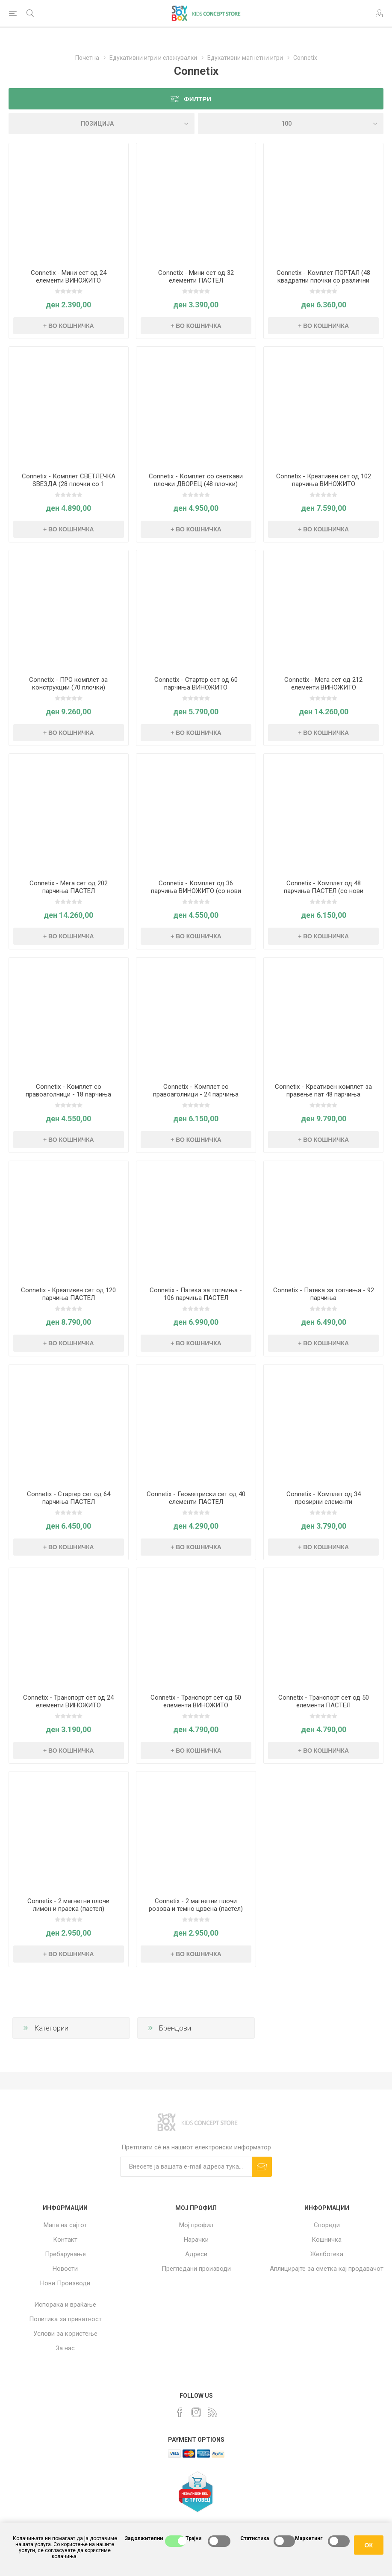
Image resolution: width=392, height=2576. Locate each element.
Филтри (197, 99)
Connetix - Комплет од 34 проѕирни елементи (323, 1498)
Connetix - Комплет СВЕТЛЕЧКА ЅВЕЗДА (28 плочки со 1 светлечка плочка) (68, 483)
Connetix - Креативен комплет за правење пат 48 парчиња (323, 1090)
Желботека (326, 2254)
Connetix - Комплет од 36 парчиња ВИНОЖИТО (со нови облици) (196, 890)
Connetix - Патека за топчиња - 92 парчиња (323, 1294)
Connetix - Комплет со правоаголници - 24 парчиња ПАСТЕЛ (196, 1094)
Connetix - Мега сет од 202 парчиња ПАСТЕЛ (68, 887)
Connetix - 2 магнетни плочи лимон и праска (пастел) (68, 1905)
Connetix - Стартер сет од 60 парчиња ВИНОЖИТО (196, 683)
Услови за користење (65, 2333)
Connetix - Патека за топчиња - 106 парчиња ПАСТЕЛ (196, 1294)
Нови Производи (65, 2283)
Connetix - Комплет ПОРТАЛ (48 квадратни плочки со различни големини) (323, 280)
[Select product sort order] (102, 123)
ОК (369, 2545)
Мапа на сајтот (65, 2225)
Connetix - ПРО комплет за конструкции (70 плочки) (68, 683)
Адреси (196, 2254)
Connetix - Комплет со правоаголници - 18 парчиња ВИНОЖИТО (68, 1094)
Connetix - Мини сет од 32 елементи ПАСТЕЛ (196, 276)
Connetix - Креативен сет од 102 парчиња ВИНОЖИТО (323, 480)
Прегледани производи (196, 2268)
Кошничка (327, 2239)
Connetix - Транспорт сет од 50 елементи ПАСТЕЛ (323, 1701)
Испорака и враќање (65, 2304)
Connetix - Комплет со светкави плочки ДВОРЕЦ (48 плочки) (196, 480)
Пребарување (65, 2254)
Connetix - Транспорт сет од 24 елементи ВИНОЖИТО (68, 1701)
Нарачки (196, 2239)
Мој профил (196, 2225)
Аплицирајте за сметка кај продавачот (326, 2268)
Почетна (87, 57)
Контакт (65, 2239)
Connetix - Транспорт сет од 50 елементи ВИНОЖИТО (195, 1701)
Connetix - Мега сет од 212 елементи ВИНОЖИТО (323, 683)
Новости (65, 2268)
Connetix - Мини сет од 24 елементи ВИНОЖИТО (68, 276)
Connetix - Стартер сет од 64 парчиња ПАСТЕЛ (68, 1498)
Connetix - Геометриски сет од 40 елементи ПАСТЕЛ (196, 1498)
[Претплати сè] (186, 2167)
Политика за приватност (65, 2319)
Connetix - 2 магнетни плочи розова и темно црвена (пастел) (196, 1905)
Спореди (327, 2225)
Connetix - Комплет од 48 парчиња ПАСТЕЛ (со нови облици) (323, 890)
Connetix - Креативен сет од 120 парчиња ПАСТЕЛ (68, 1294)
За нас (65, 2348)
